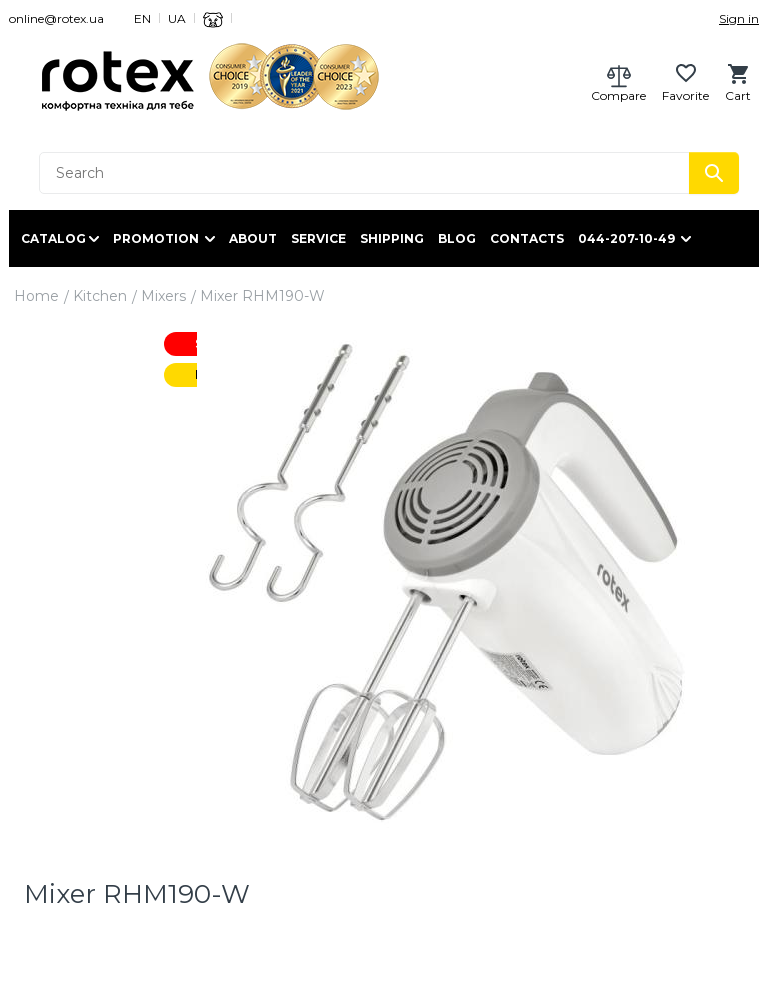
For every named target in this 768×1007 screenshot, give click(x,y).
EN (142, 18)
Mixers (163, 296)
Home (36, 296)
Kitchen (100, 296)
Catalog (53, 238)
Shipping (392, 238)
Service (318, 238)
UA (177, 18)
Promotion (156, 238)
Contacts (527, 238)
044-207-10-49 (626, 238)
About (253, 238)
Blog (457, 238)
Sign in (739, 18)
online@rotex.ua (56, 18)
